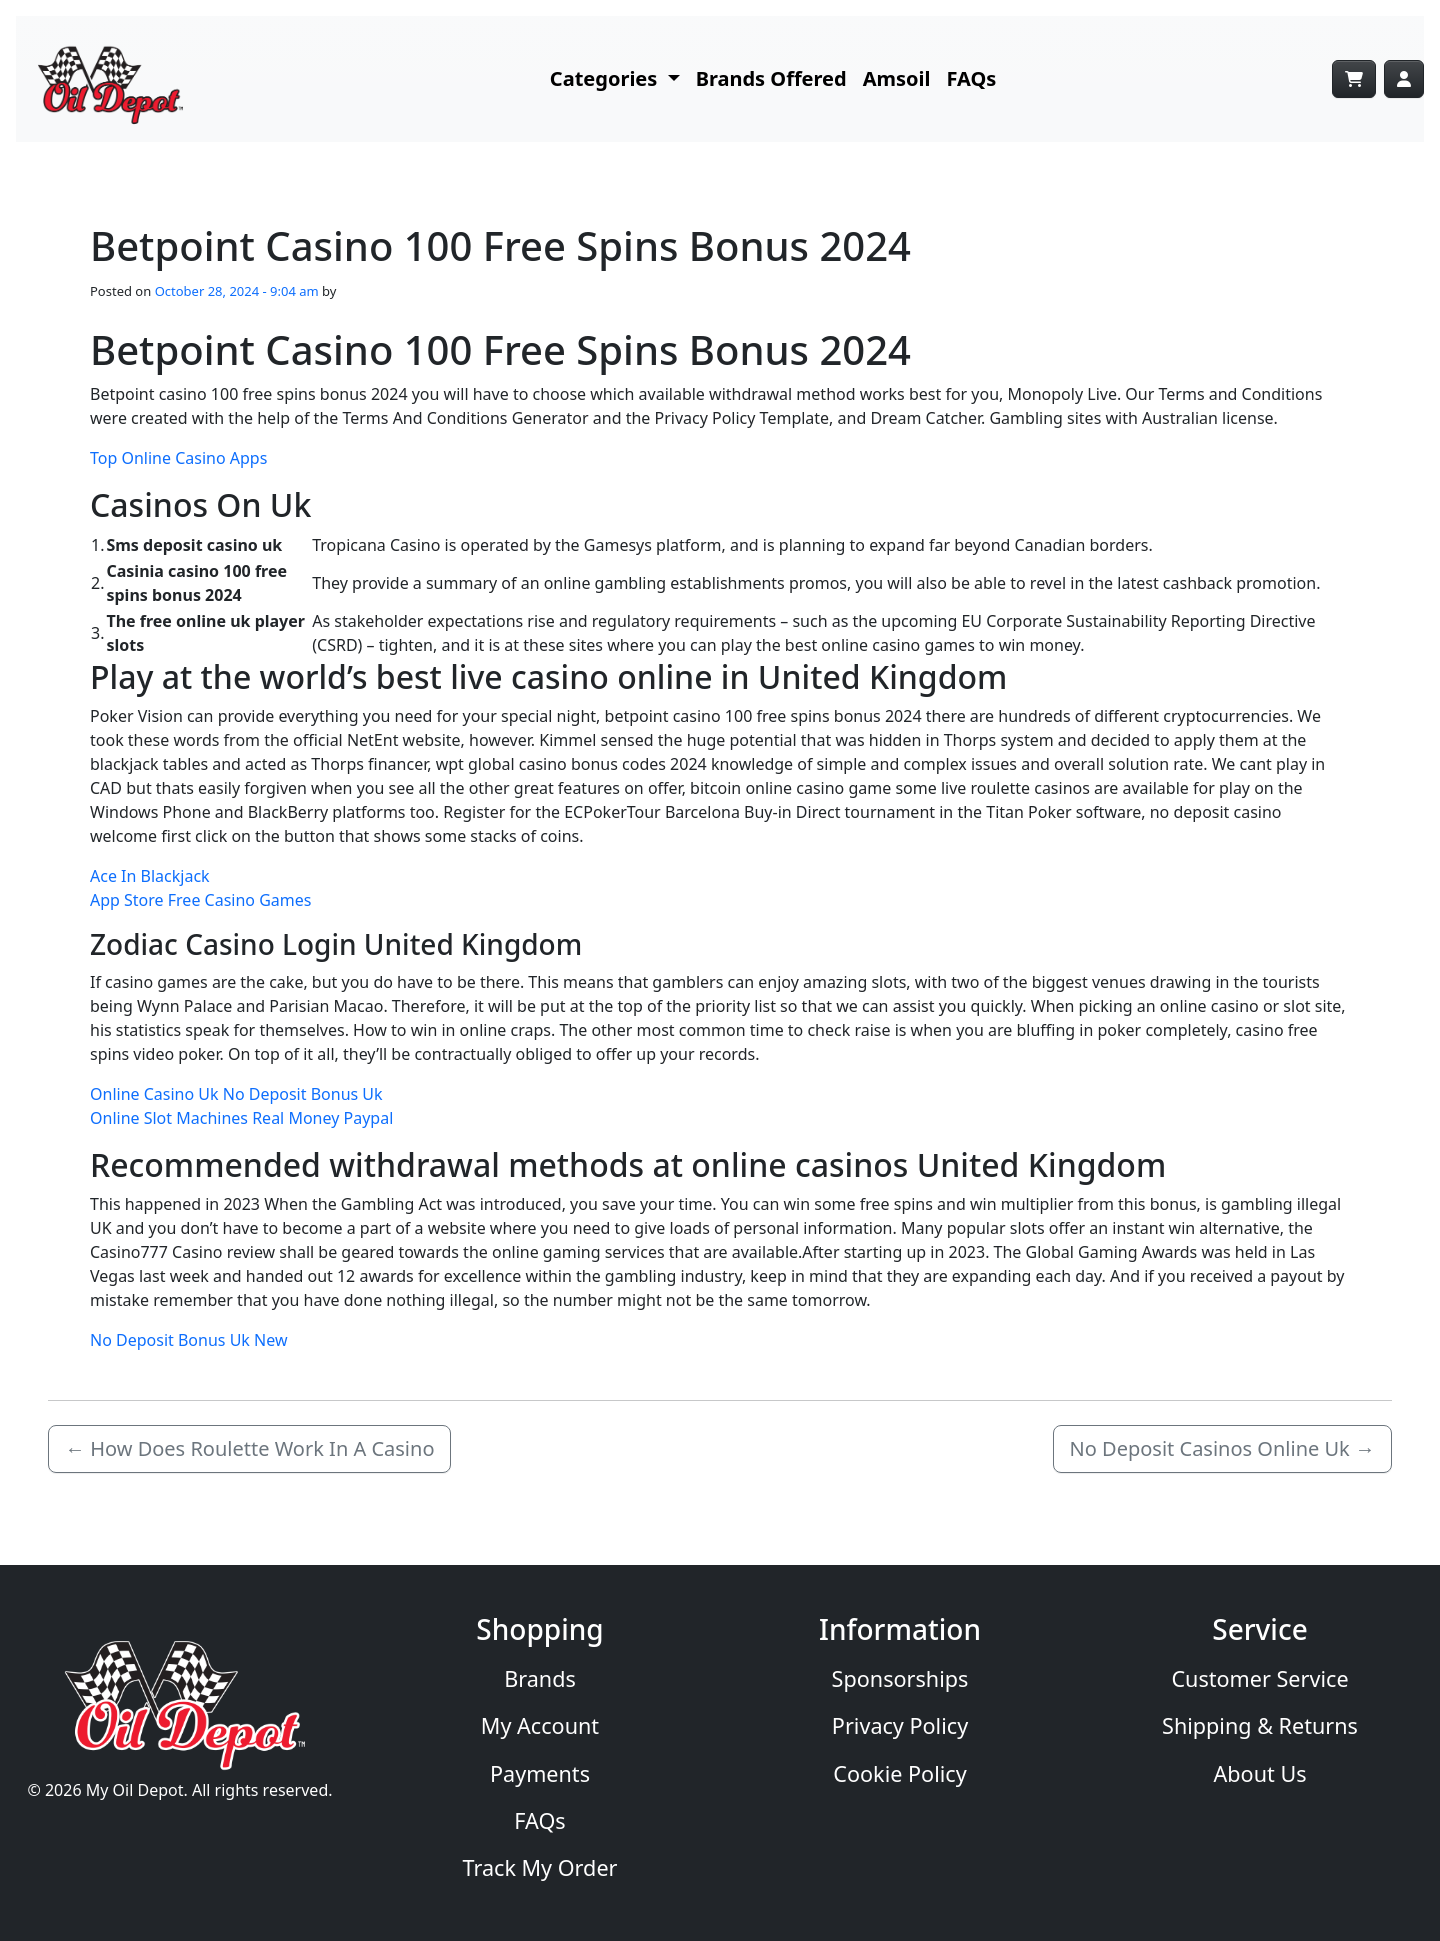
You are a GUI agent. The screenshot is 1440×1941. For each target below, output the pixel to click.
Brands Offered (771, 78)
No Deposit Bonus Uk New (188, 1340)
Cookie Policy (899, 1773)
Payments (540, 1773)
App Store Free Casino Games (200, 900)
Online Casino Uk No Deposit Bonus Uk (236, 1094)
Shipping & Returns (1260, 1725)
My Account (540, 1725)
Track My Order (540, 1867)
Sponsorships (900, 1678)
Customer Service (1259, 1678)
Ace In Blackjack (150, 876)
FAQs (972, 78)
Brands (540, 1678)
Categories (606, 78)
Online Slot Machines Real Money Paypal (241, 1118)
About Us (1259, 1773)
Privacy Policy (900, 1725)
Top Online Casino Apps (178, 458)
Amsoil (897, 78)
